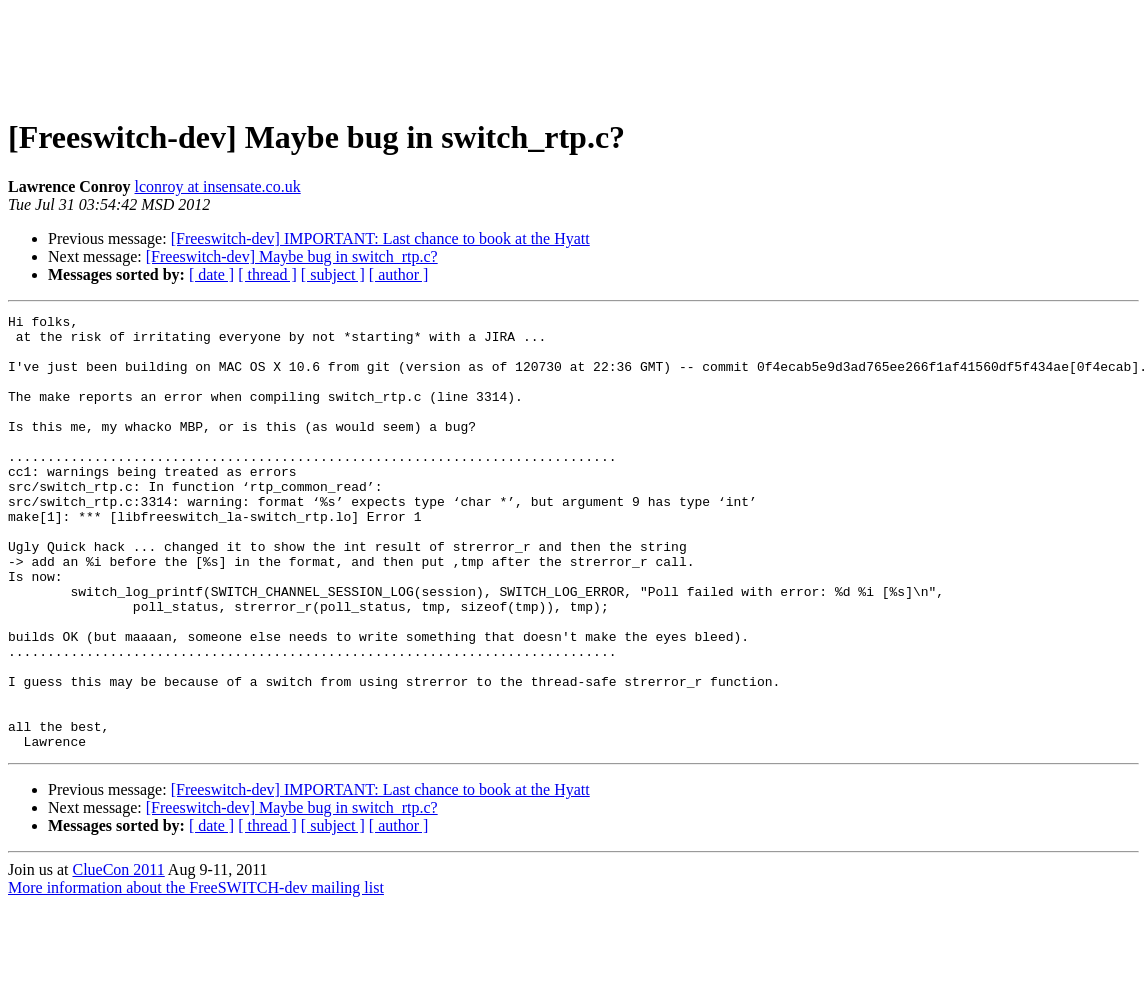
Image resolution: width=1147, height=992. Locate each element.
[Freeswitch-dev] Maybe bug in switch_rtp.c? (292, 256)
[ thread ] (267, 274)
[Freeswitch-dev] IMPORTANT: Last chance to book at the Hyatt (380, 238)
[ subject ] (333, 274)
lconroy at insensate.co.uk (218, 186)
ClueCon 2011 (118, 956)
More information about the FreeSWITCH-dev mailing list (196, 974)
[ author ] (399, 274)
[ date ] (211, 274)
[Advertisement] (574, 53)
